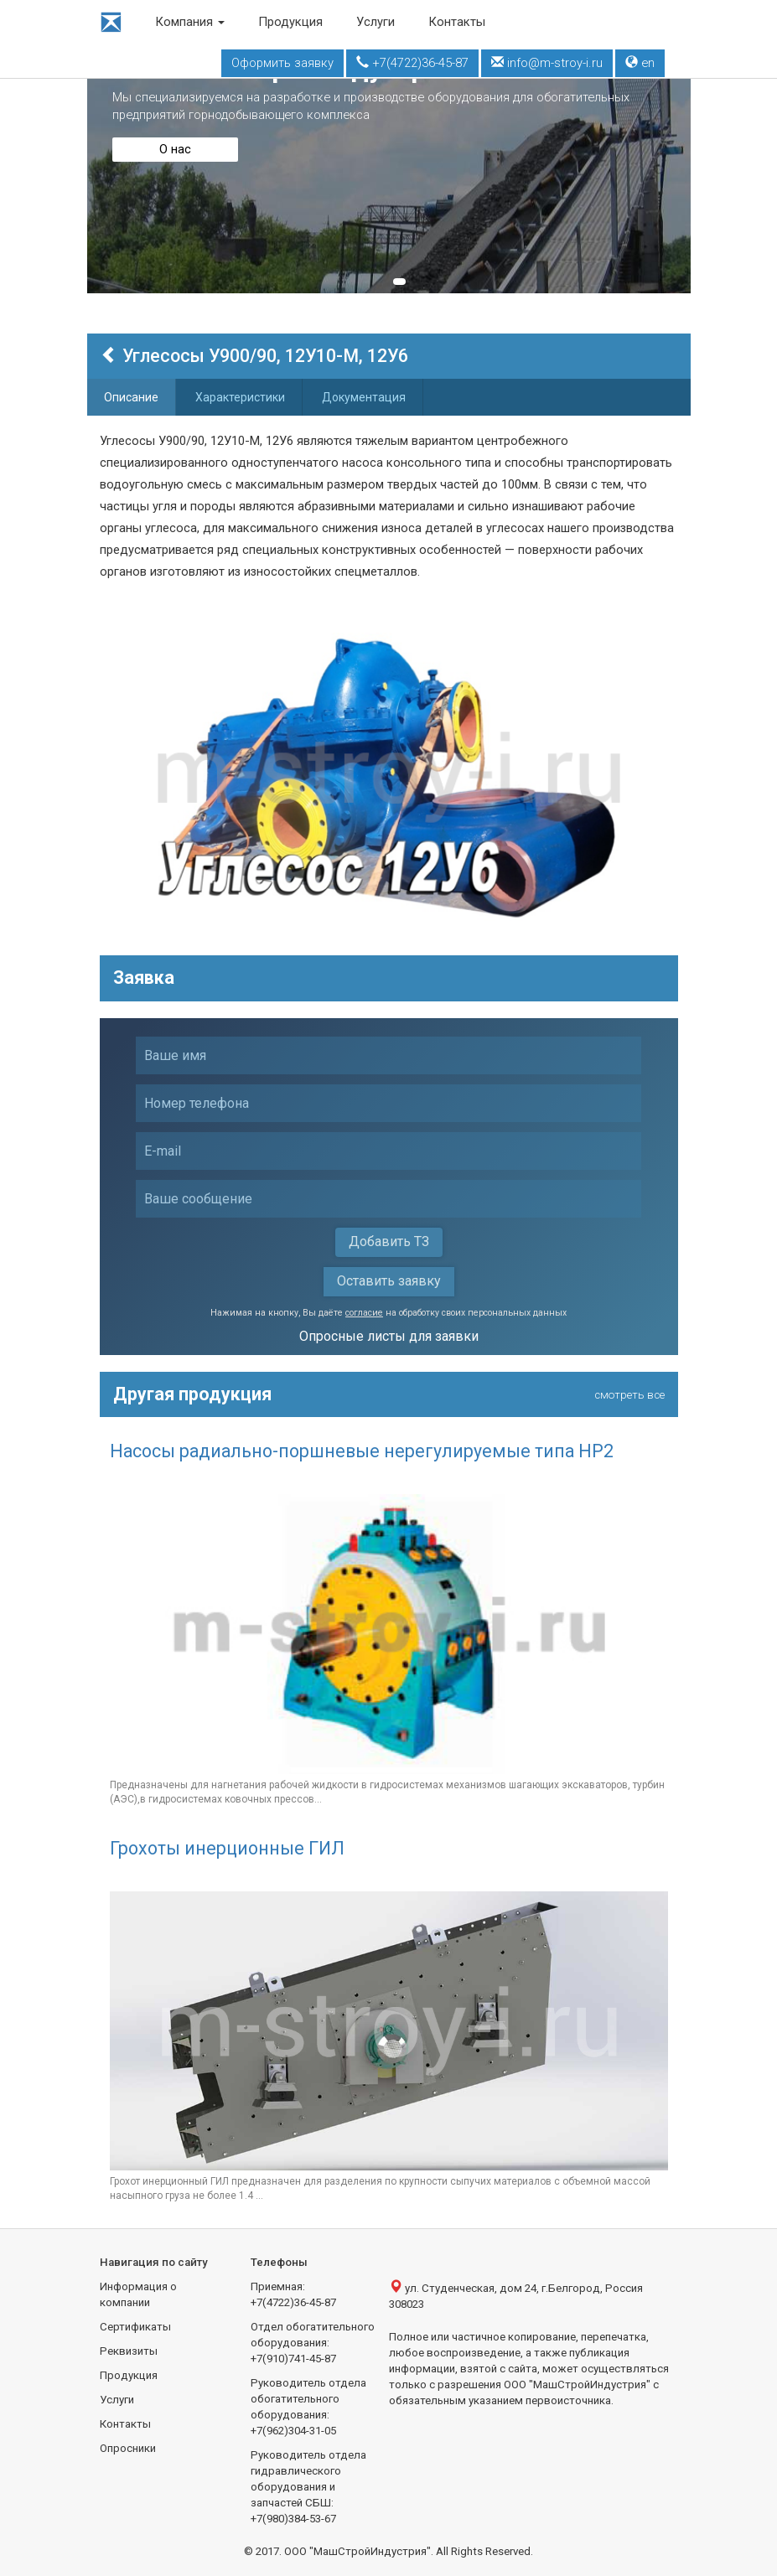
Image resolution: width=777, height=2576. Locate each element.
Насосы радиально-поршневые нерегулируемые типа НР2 (362, 1451)
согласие (364, 1312)
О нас (175, 149)
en (640, 62)
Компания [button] (190, 21)
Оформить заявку (282, 62)
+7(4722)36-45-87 (412, 62)
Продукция (290, 21)
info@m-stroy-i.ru (547, 62)
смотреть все (629, 1395)
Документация (364, 397)
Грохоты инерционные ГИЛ (227, 1848)
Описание (131, 397)
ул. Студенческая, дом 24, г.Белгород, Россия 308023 (516, 2295)
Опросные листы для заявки (389, 1336)
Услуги (375, 21)
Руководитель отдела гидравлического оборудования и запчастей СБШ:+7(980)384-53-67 (308, 2487)
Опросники (128, 2448)
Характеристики (240, 397)
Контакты (456, 21)
